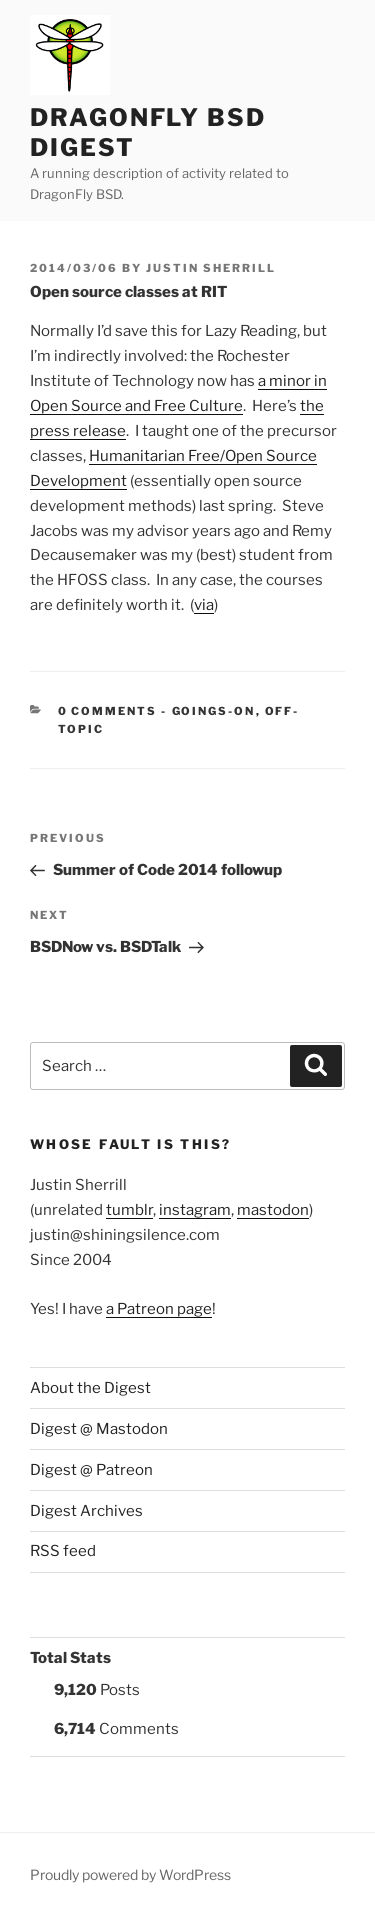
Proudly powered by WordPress (130, 1874)
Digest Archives (86, 1511)
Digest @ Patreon (91, 1470)
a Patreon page (159, 1309)
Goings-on (214, 711)
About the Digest (90, 1388)
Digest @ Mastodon (99, 1429)
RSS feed (63, 1551)
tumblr (129, 1210)
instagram (195, 1210)
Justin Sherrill (211, 268)
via (204, 605)
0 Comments (108, 711)
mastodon (273, 1210)
